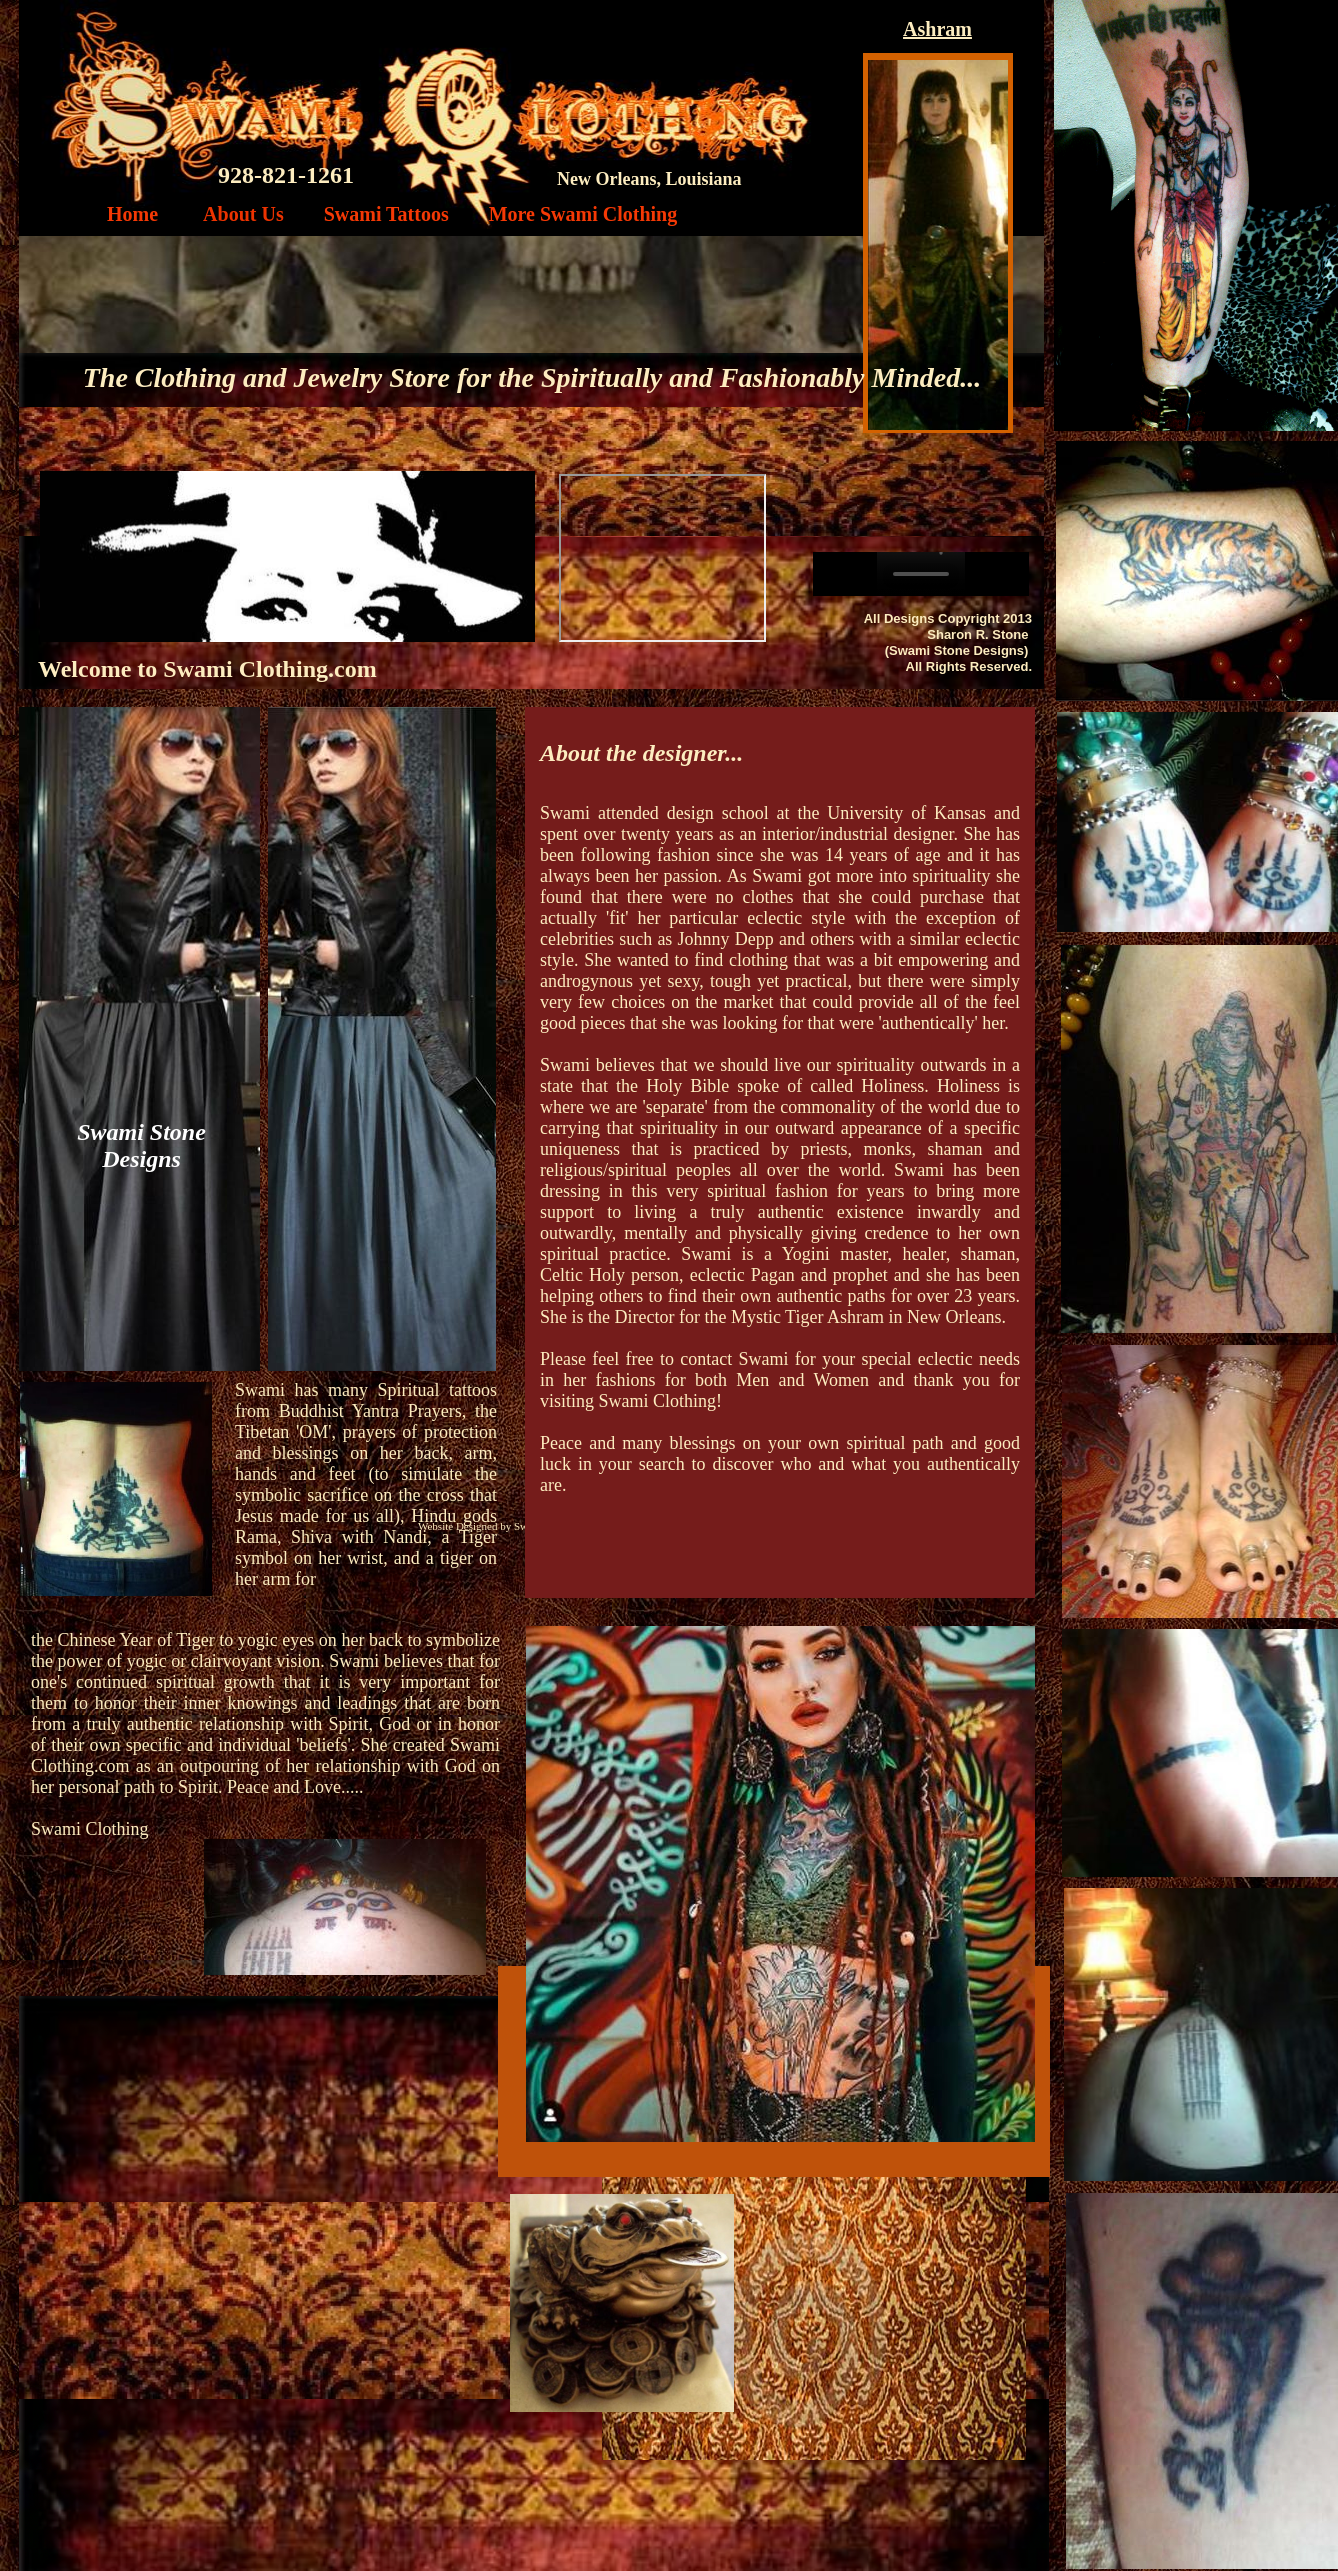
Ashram (937, 29)
